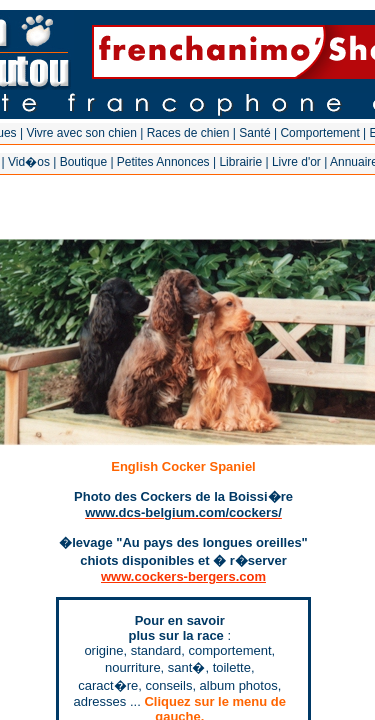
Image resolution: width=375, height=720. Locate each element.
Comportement (319, 133)
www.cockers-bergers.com (183, 576)
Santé (254, 133)
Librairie (240, 162)
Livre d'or (296, 162)
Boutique (83, 162)
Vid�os (29, 162)
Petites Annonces (163, 162)
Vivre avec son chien (81, 133)
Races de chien (188, 133)
